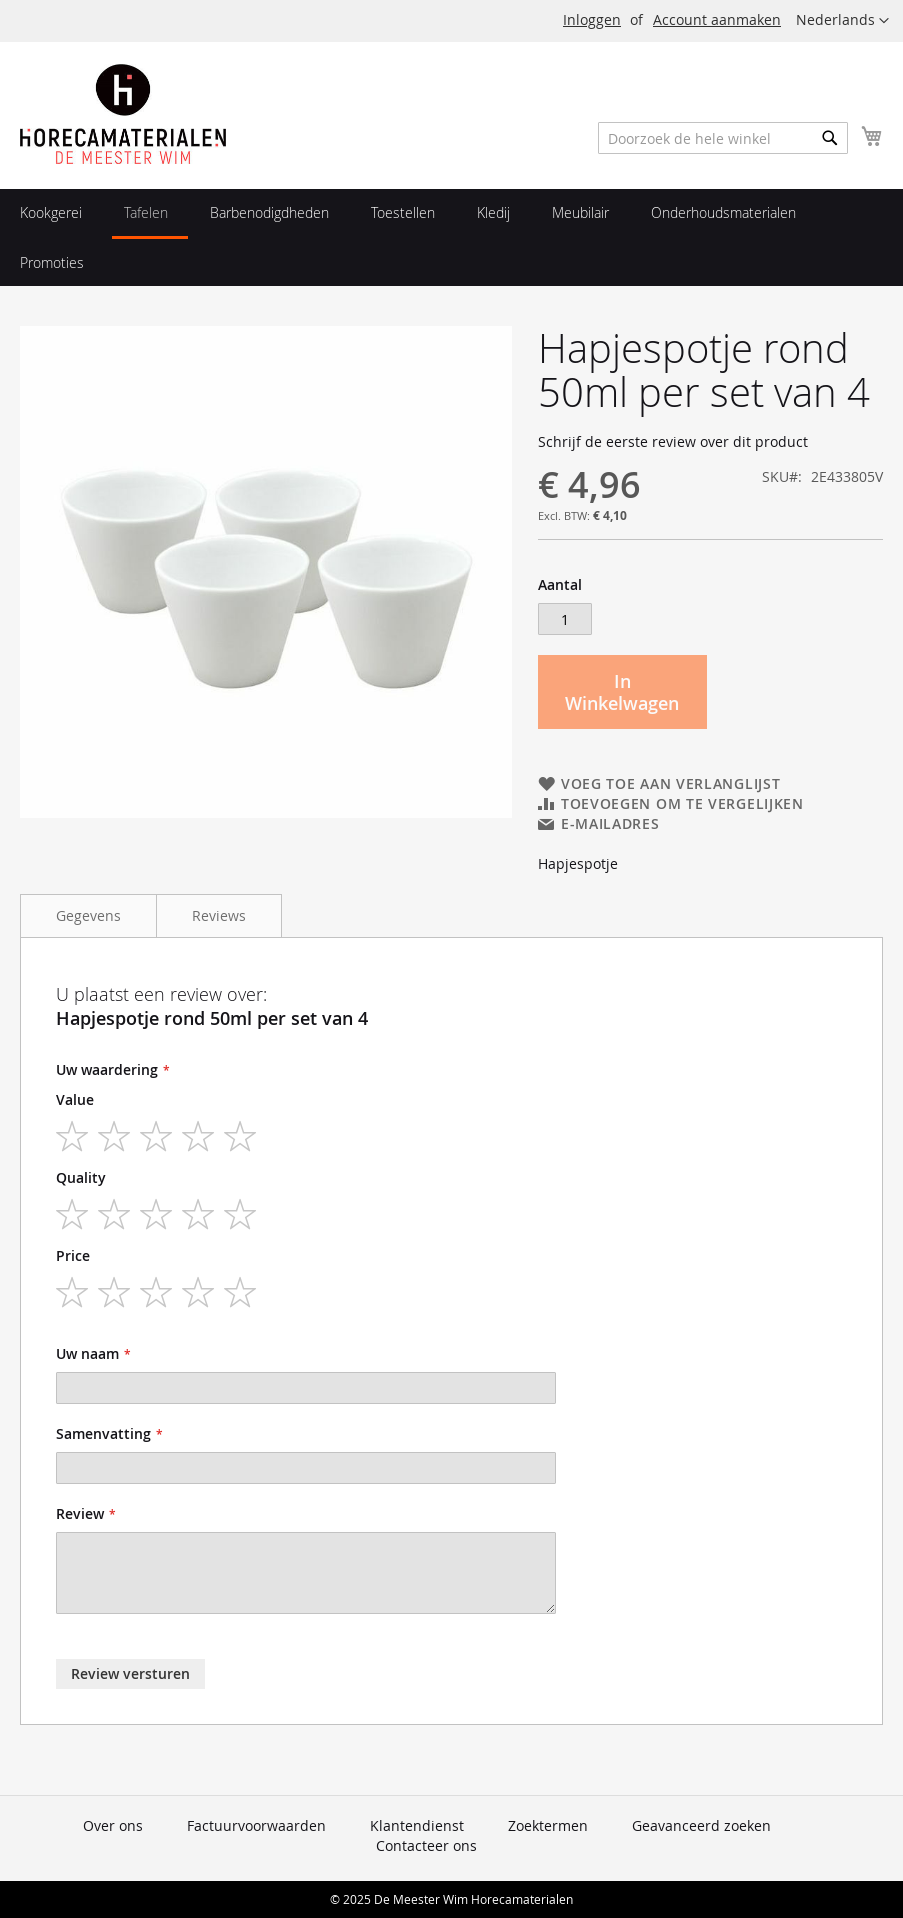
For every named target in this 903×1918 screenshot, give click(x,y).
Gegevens (88, 915)
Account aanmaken (717, 19)
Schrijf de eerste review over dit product (673, 441)
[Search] (830, 138)
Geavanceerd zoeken (701, 1825)
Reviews (219, 915)
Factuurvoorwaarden (256, 1825)
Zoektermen (548, 1825)
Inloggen (592, 19)
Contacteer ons (426, 1845)
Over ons (113, 1825)
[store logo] (123, 114)
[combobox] (723, 138)
